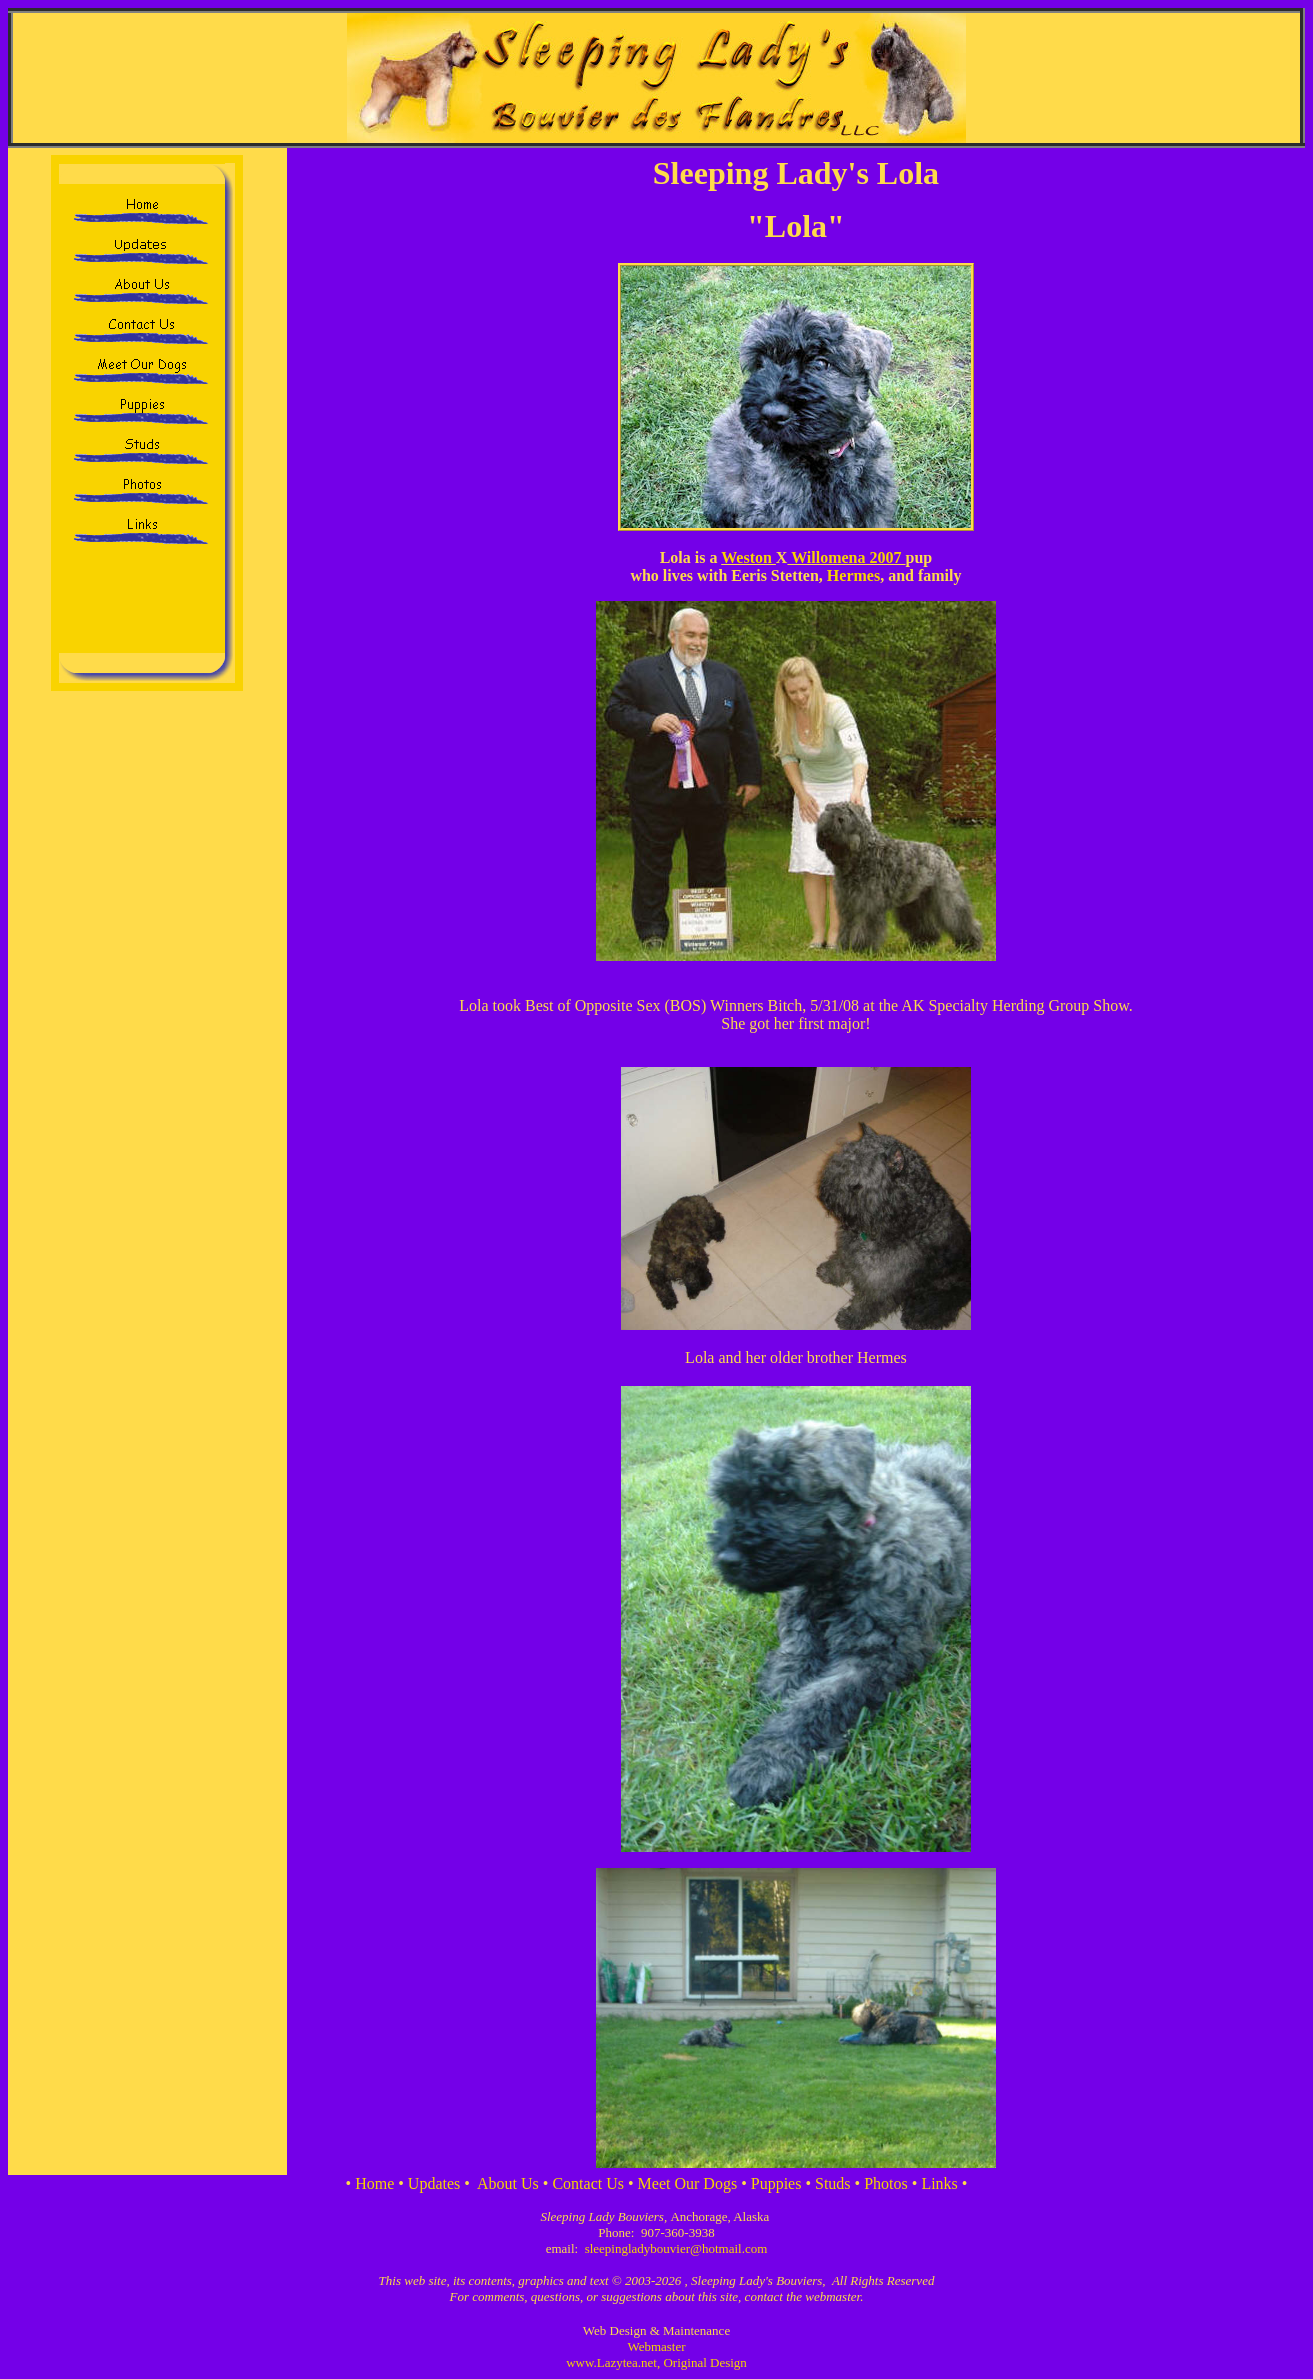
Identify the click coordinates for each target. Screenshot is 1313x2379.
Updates (434, 2183)
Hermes (853, 575)
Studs (833, 2183)
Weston (748, 557)
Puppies (776, 2183)
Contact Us (588, 2183)
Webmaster (656, 2346)
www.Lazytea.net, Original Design (656, 2362)
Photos (886, 2183)
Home (374, 2183)
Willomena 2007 (846, 557)
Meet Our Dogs (688, 2183)
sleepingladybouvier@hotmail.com (676, 2248)
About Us (508, 2183)
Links (939, 2183)
